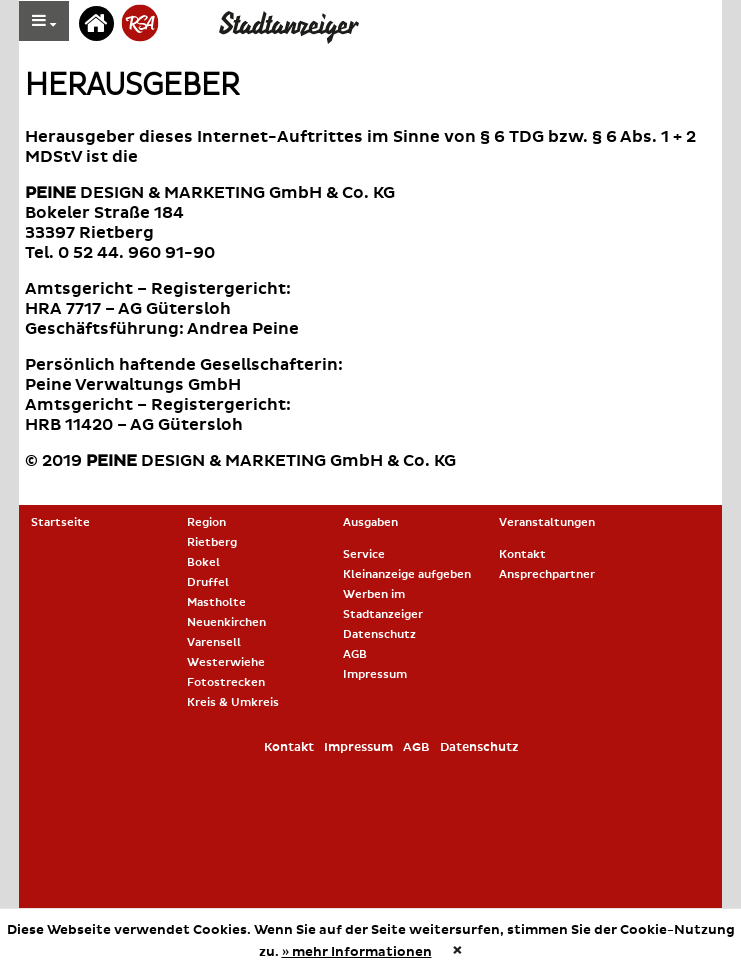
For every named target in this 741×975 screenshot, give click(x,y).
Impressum (375, 674)
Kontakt (522, 554)
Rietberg (212, 542)
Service (364, 554)
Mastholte (216, 602)
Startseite (60, 522)
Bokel (203, 562)
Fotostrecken (226, 682)
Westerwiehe (226, 662)
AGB (355, 654)
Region (206, 522)
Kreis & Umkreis (233, 702)
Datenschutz (379, 634)
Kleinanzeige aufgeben (407, 574)
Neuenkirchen (226, 622)
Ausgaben (370, 522)
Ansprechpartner (547, 574)
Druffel (208, 582)
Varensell (214, 642)
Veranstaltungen (547, 522)
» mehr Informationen (357, 952)
